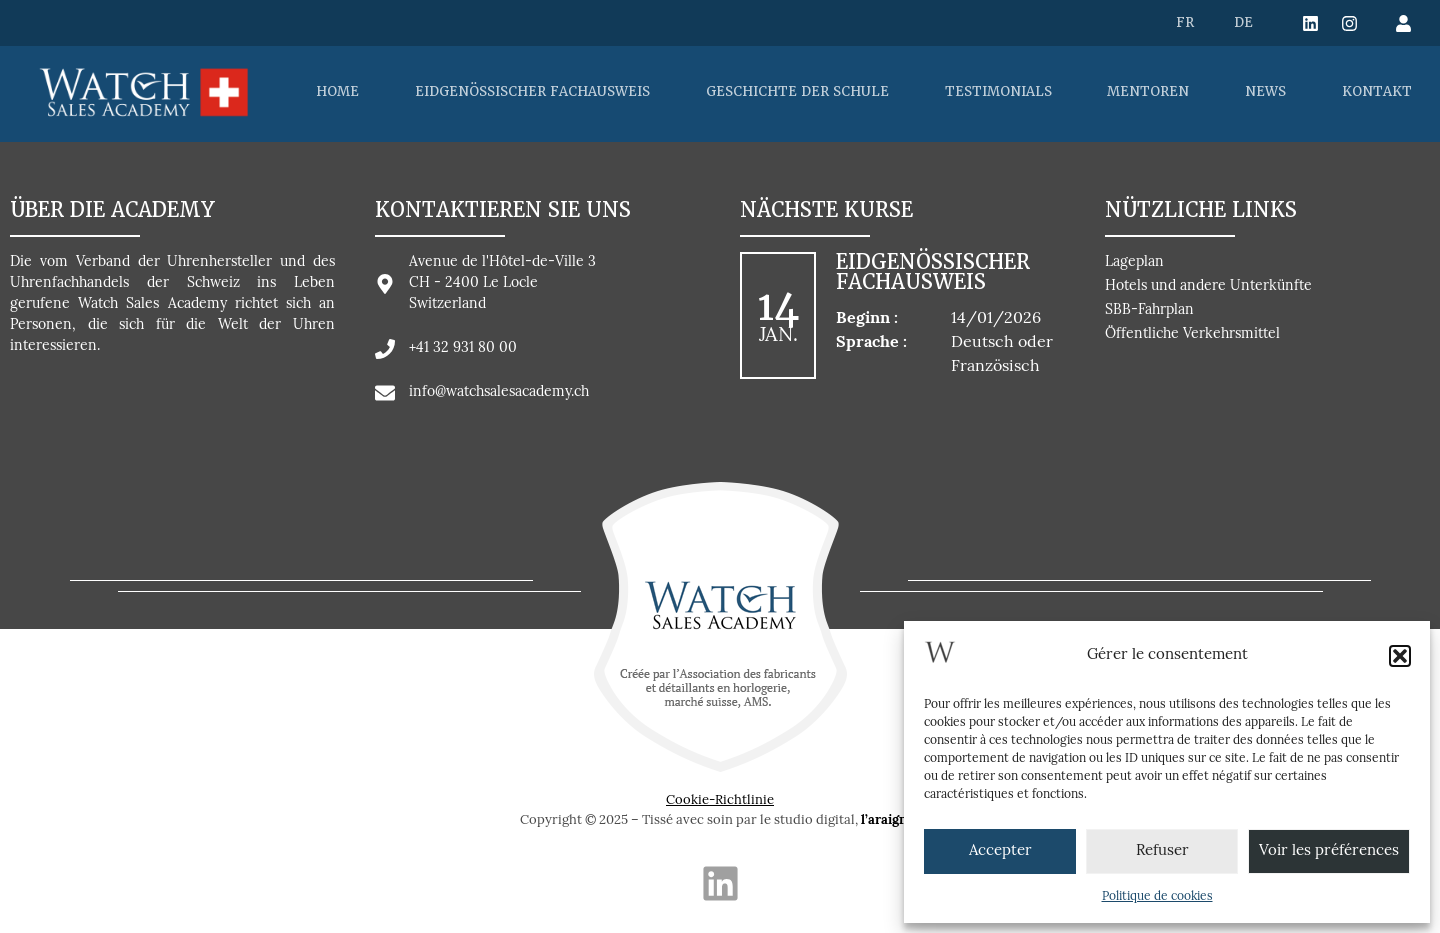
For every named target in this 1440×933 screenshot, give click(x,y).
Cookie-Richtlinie (720, 800)
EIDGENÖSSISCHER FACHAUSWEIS (532, 91)
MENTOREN (1148, 91)
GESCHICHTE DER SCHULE (797, 91)
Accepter (1000, 851)
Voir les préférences (1329, 851)
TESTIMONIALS (998, 91)
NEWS (1265, 91)
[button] (1400, 656)
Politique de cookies (1157, 897)
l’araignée (891, 820)
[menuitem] (1185, 23)
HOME (337, 91)
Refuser (1162, 851)
